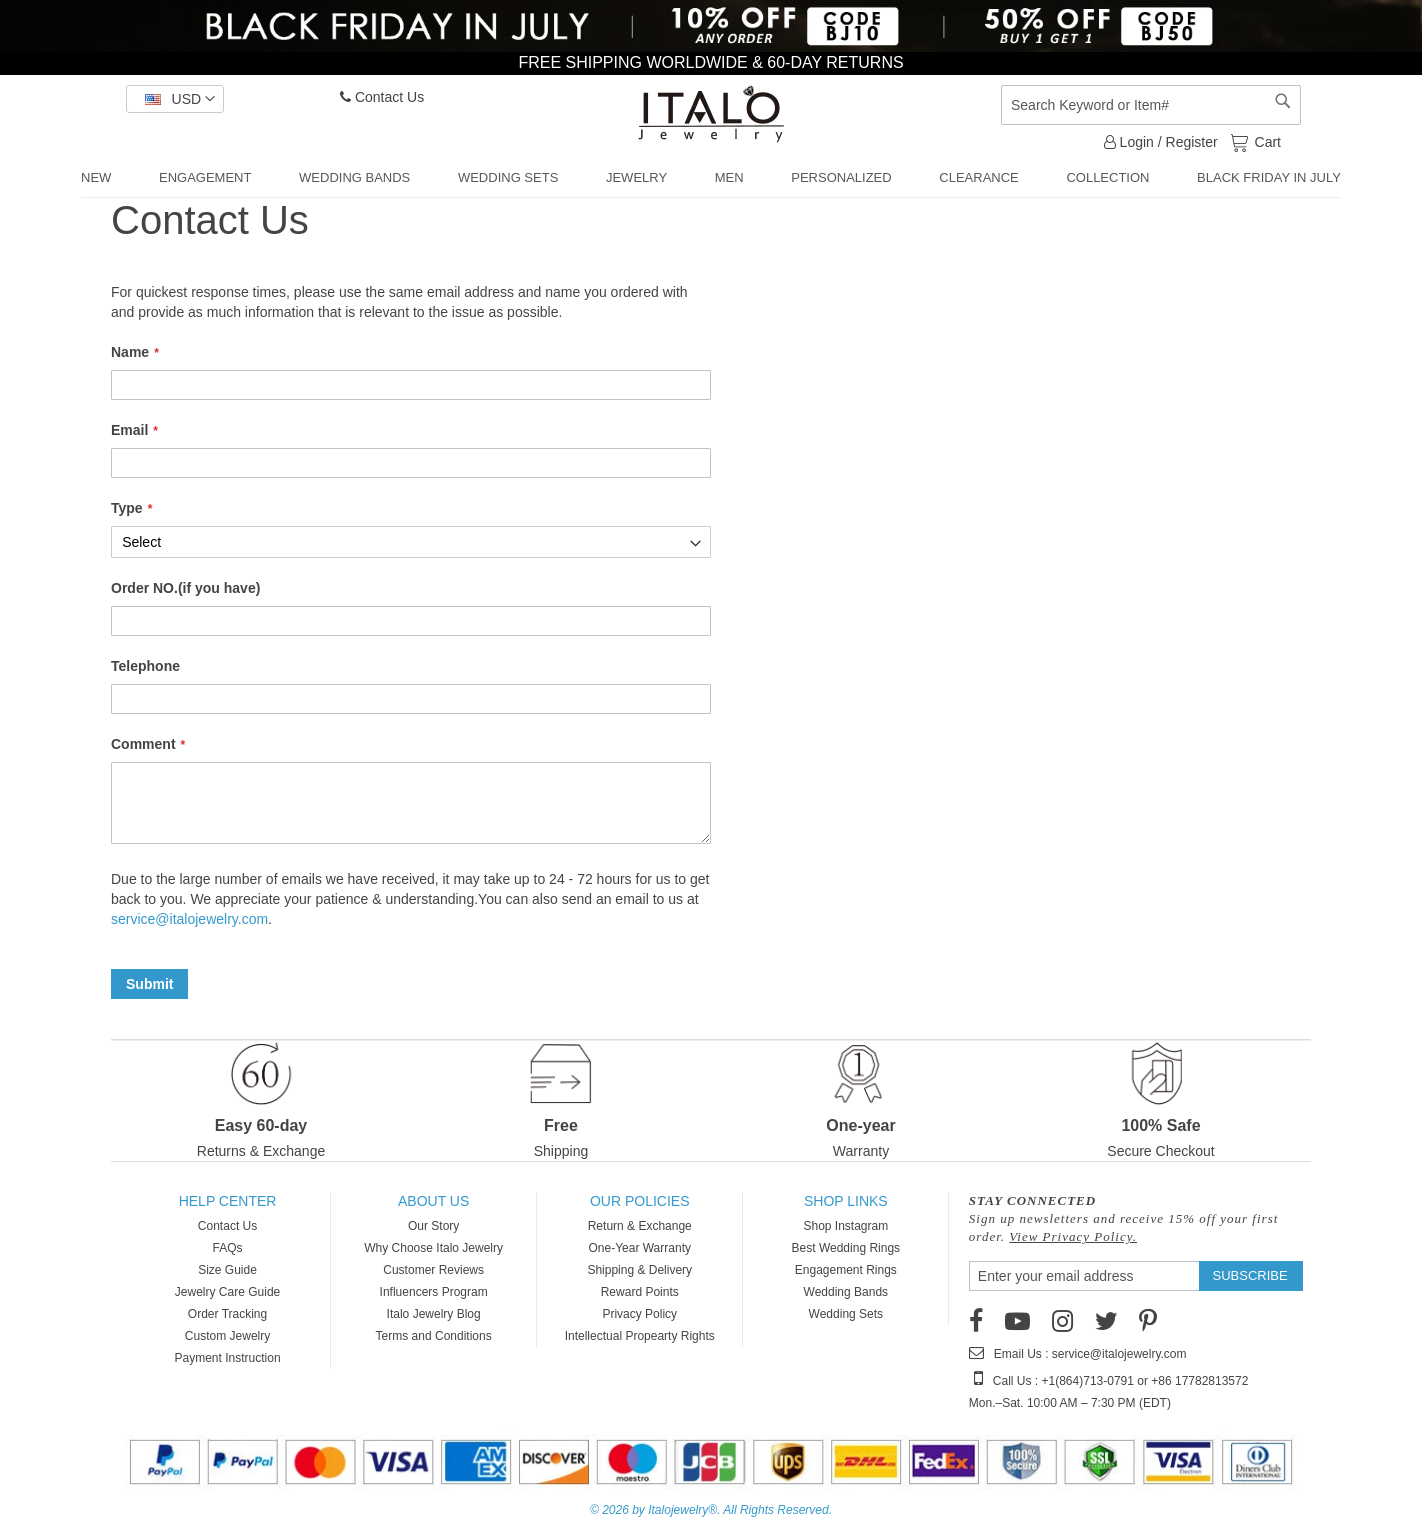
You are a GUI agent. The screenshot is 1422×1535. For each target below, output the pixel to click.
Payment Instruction (228, 1358)
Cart (1266, 141)
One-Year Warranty (639, 1248)
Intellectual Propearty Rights (640, 1336)
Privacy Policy (639, 1314)
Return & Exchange (640, 1226)
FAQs (228, 1248)
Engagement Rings (846, 1270)
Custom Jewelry (227, 1336)
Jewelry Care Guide (227, 1292)
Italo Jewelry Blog (434, 1314)
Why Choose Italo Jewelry (433, 1248)
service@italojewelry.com (189, 919)
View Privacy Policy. (1073, 1236)
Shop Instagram (845, 1226)
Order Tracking (227, 1314)
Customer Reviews (433, 1270)
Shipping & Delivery (639, 1270)
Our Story (433, 1226)
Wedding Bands (846, 1292)
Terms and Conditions (434, 1336)
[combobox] (1151, 105)
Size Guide (227, 1270)
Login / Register (1161, 142)
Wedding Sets (846, 1314)
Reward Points (640, 1292)
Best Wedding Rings (846, 1248)
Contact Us (382, 97)
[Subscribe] (1250, 1276)
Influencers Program (434, 1292)
